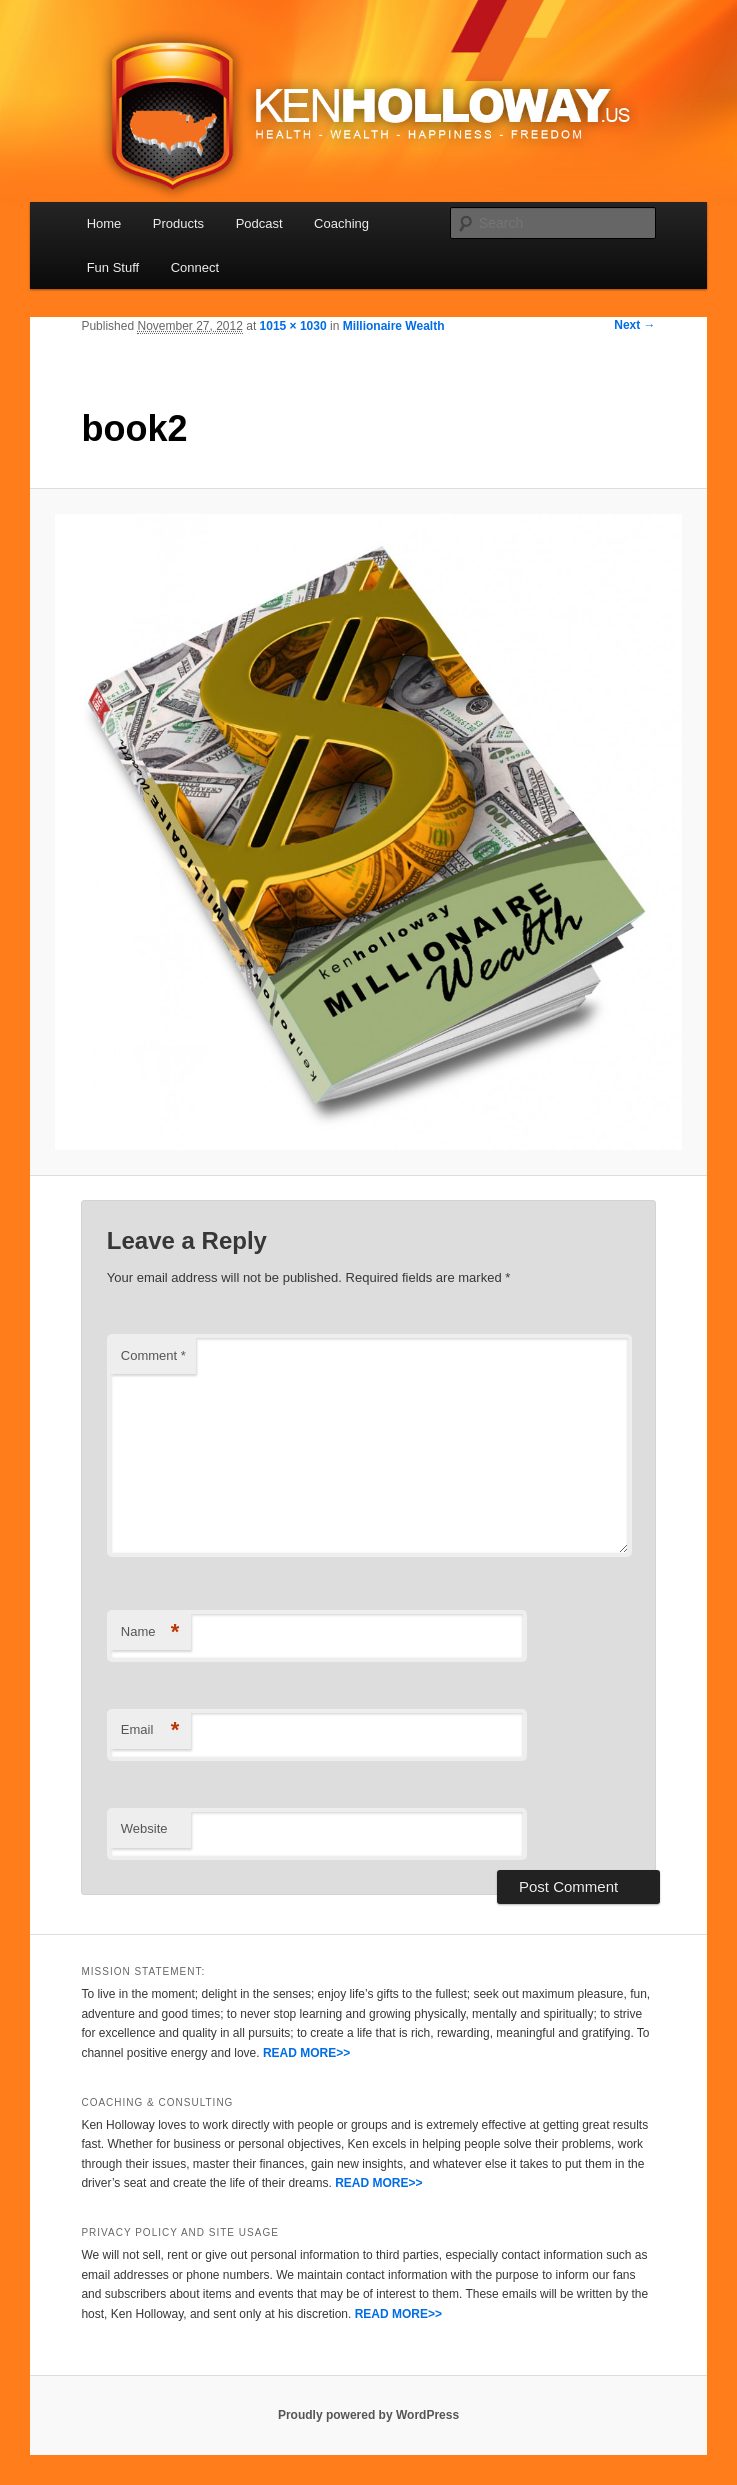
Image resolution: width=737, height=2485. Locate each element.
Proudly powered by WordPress (368, 2415)
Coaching (341, 223)
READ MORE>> (306, 2053)
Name (150, 1632)
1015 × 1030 (293, 326)
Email (150, 1730)
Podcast (259, 223)
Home (104, 223)
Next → (634, 325)
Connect (195, 267)
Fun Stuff (113, 267)
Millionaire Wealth (394, 326)
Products (178, 223)
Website (144, 1828)
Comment (153, 1355)
